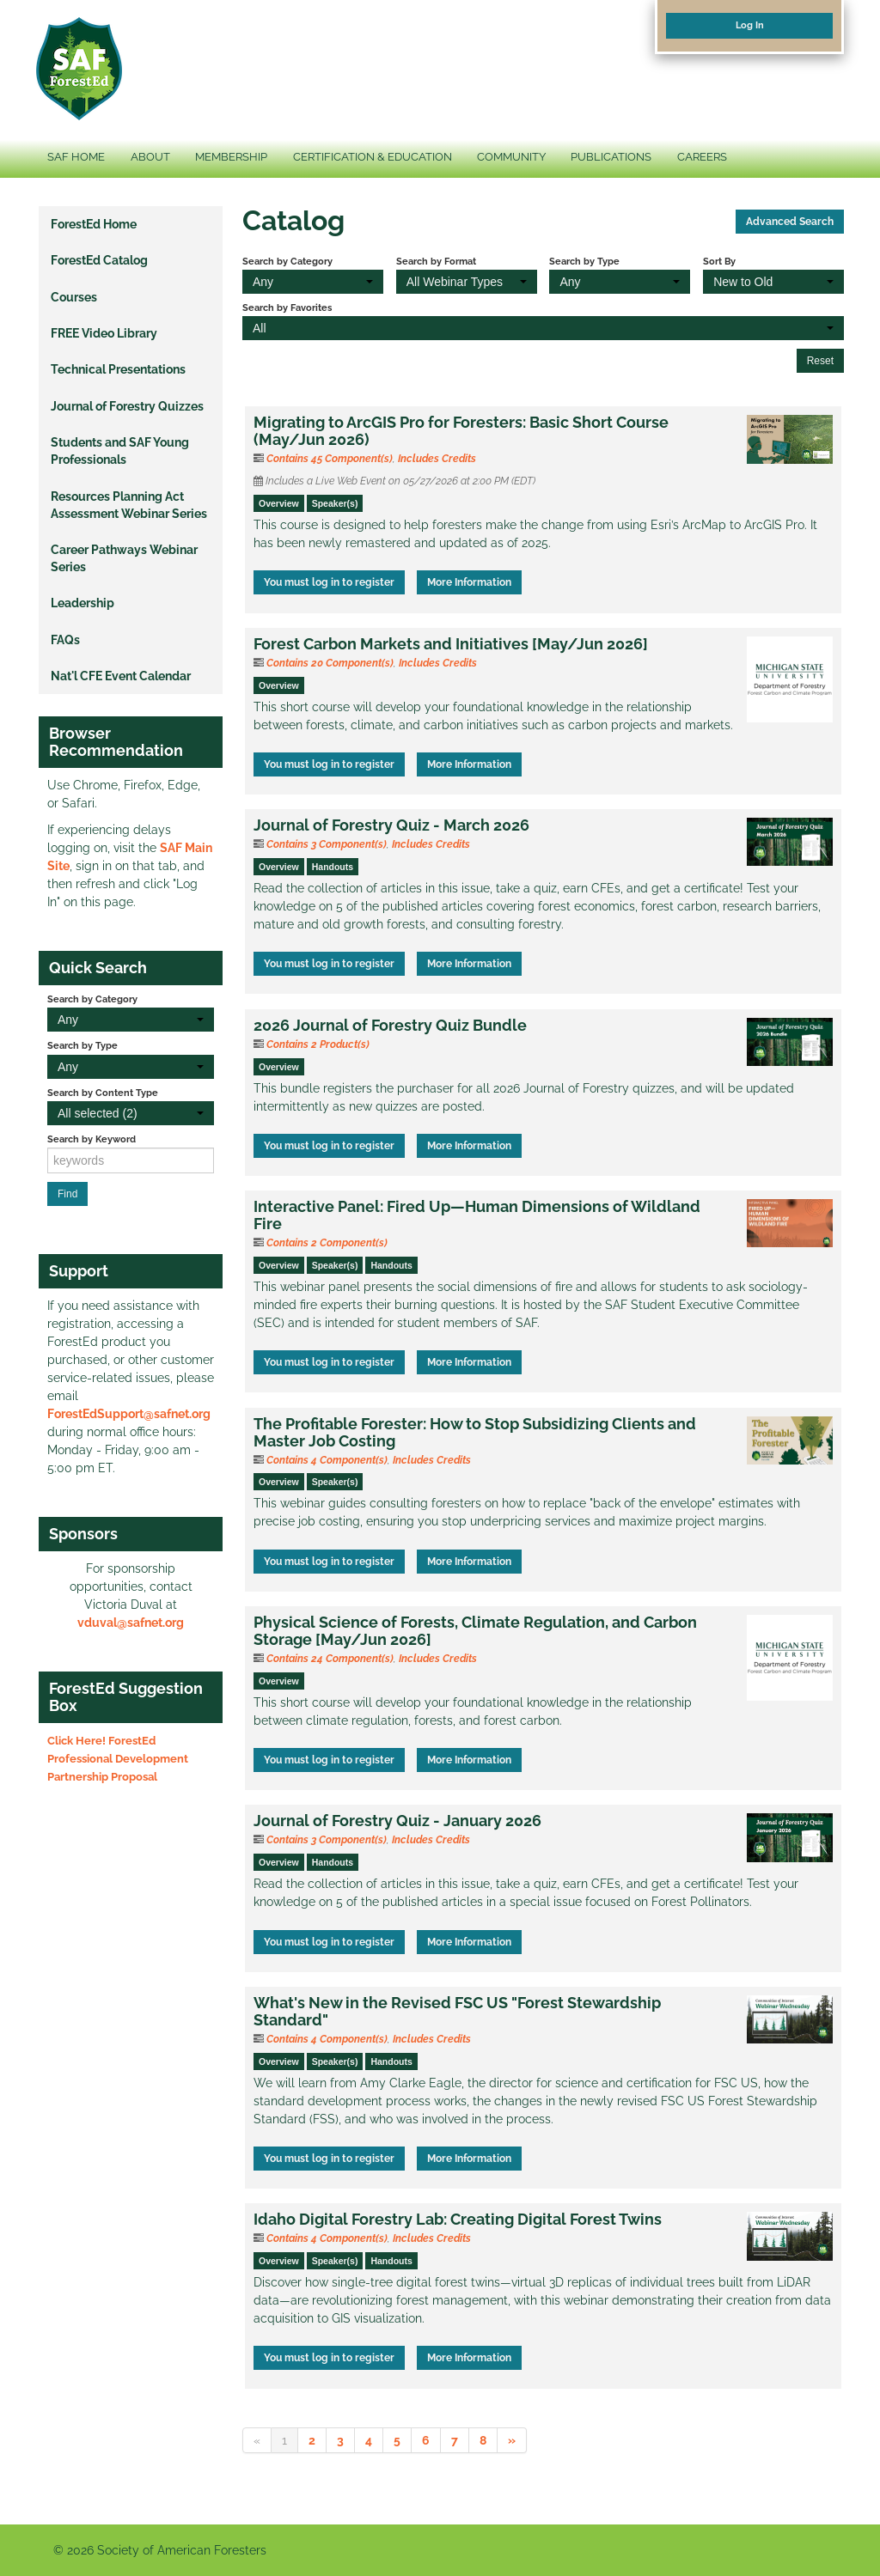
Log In (750, 25)
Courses (74, 297)
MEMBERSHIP (231, 156)
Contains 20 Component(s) (330, 663)
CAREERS (702, 156)
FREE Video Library (104, 333)
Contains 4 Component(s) (327, 1460)
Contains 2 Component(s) (327, 1243)
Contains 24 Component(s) (330, 1659)
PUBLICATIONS (611, 156)
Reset (820, 361)
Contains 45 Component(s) (329, 459)
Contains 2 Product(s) (318, 1044)
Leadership (82, 603)
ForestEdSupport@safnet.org (129, 1414)
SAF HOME (76, 156)
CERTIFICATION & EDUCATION (372, 156)
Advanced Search (790, 222)
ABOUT (150, 156)
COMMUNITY (511, 156)
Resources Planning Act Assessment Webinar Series (129, 505)
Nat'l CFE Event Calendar (121, 676)
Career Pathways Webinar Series (124, 558)
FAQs (65, 640)
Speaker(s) (335, 503)
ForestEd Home (94, 224)
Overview (279, 503)
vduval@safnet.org (130, 1622)
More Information (469, 582)
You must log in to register (329, 582)
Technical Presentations (118, 369)
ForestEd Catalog (99, 260)
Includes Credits (437, 459)
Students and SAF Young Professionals (120, 450)
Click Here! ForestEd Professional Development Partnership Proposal (117, 1758)
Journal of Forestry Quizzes (127, 406)
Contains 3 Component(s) (326, 844)
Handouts (332, 867)
